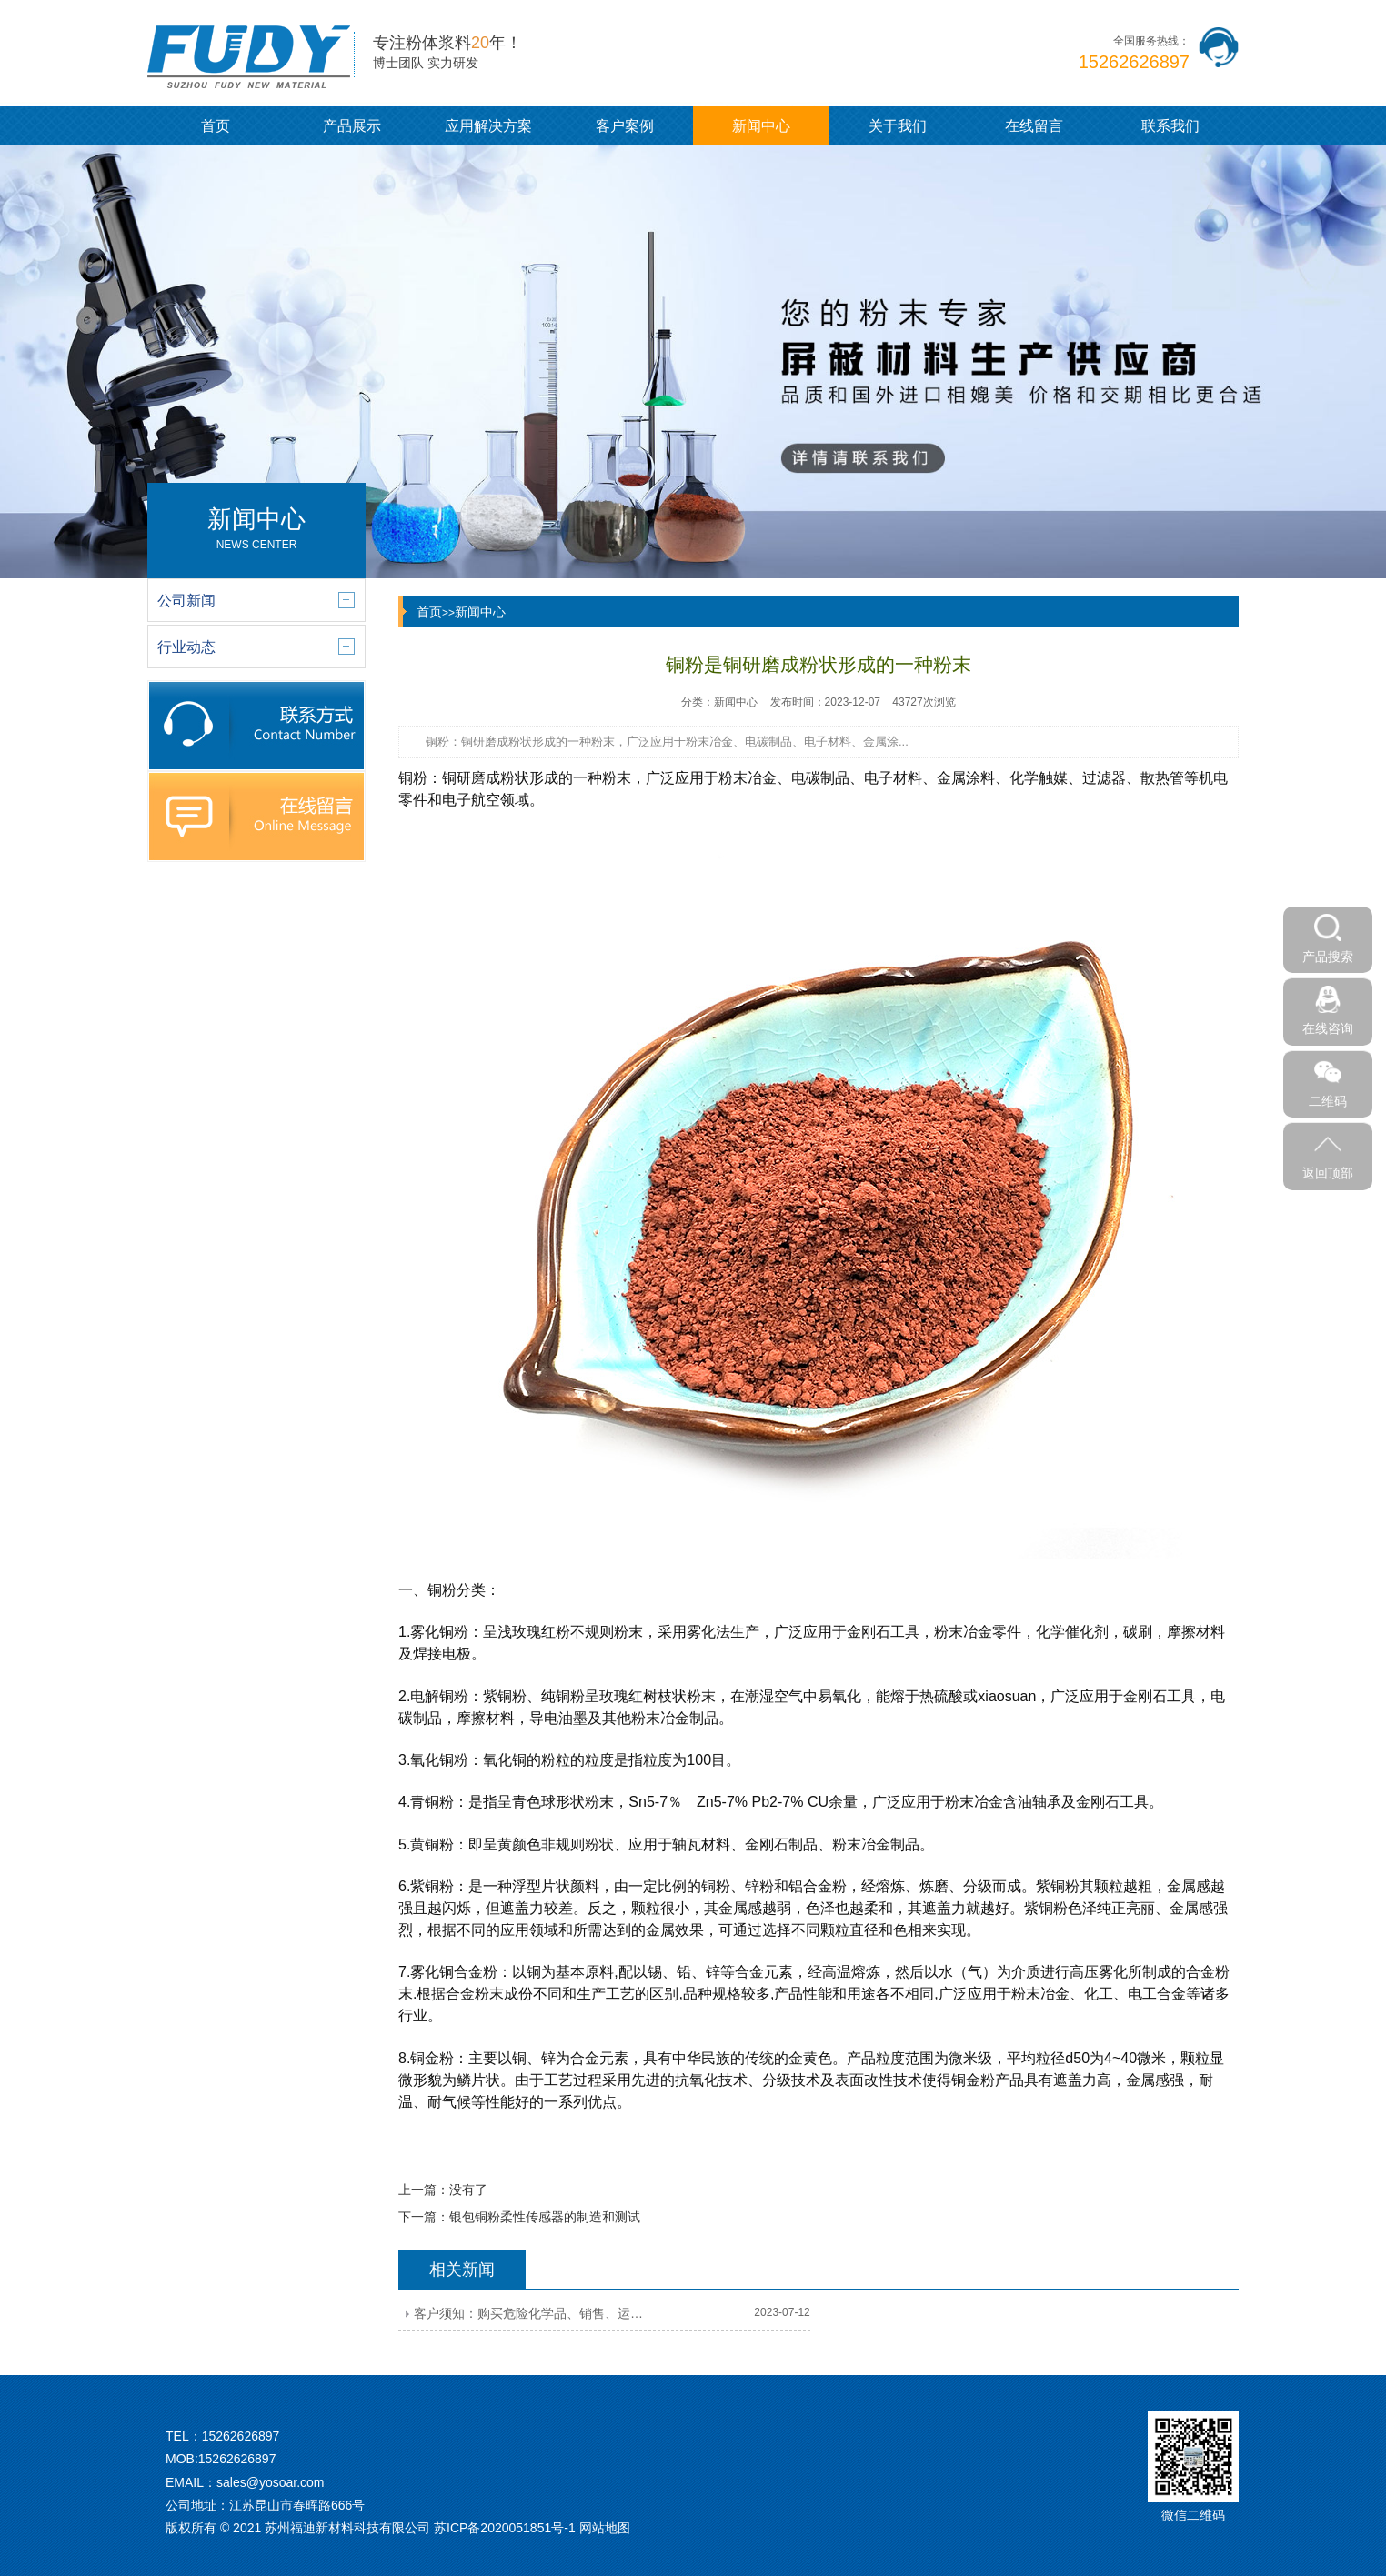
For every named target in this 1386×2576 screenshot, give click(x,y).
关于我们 (898, 126)
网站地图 (604, 2528)
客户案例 (625, 126)
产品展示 (352, 126)
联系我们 (1170, 126)
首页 (215, 126)
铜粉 (412, 778)
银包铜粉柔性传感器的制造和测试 (544, 2217)
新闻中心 (761, 126)
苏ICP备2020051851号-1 (505, 2528)
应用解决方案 (488, 126)
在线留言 (1034, 126)
